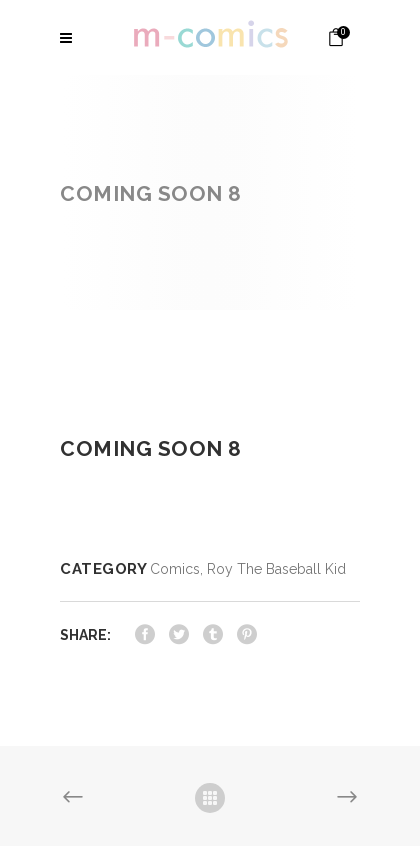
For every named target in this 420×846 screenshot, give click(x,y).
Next (347, 798)
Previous (73, 798)
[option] (210, 370)
